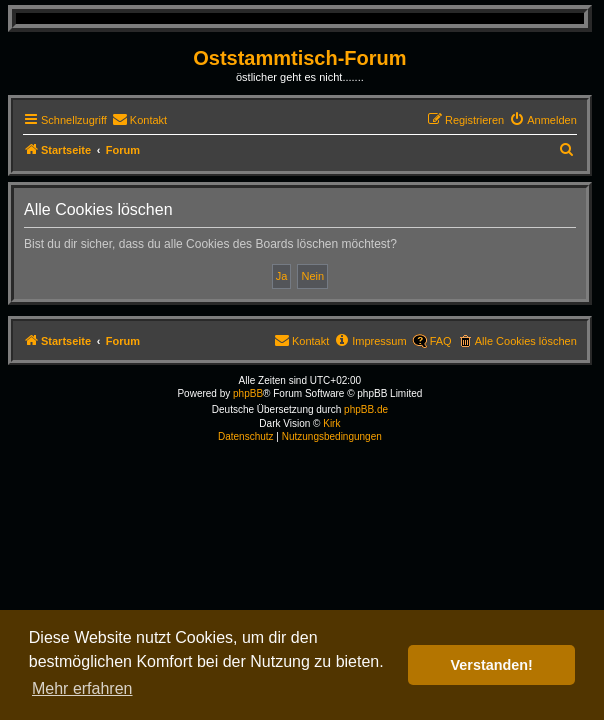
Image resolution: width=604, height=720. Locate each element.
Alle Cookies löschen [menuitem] (526, 341)
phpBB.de (366, 409)
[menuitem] (139, 120)
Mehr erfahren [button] (82, 688)
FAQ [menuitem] (441, 341)
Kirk (331, 423)
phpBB (248, 393)
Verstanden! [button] (492, 665)
